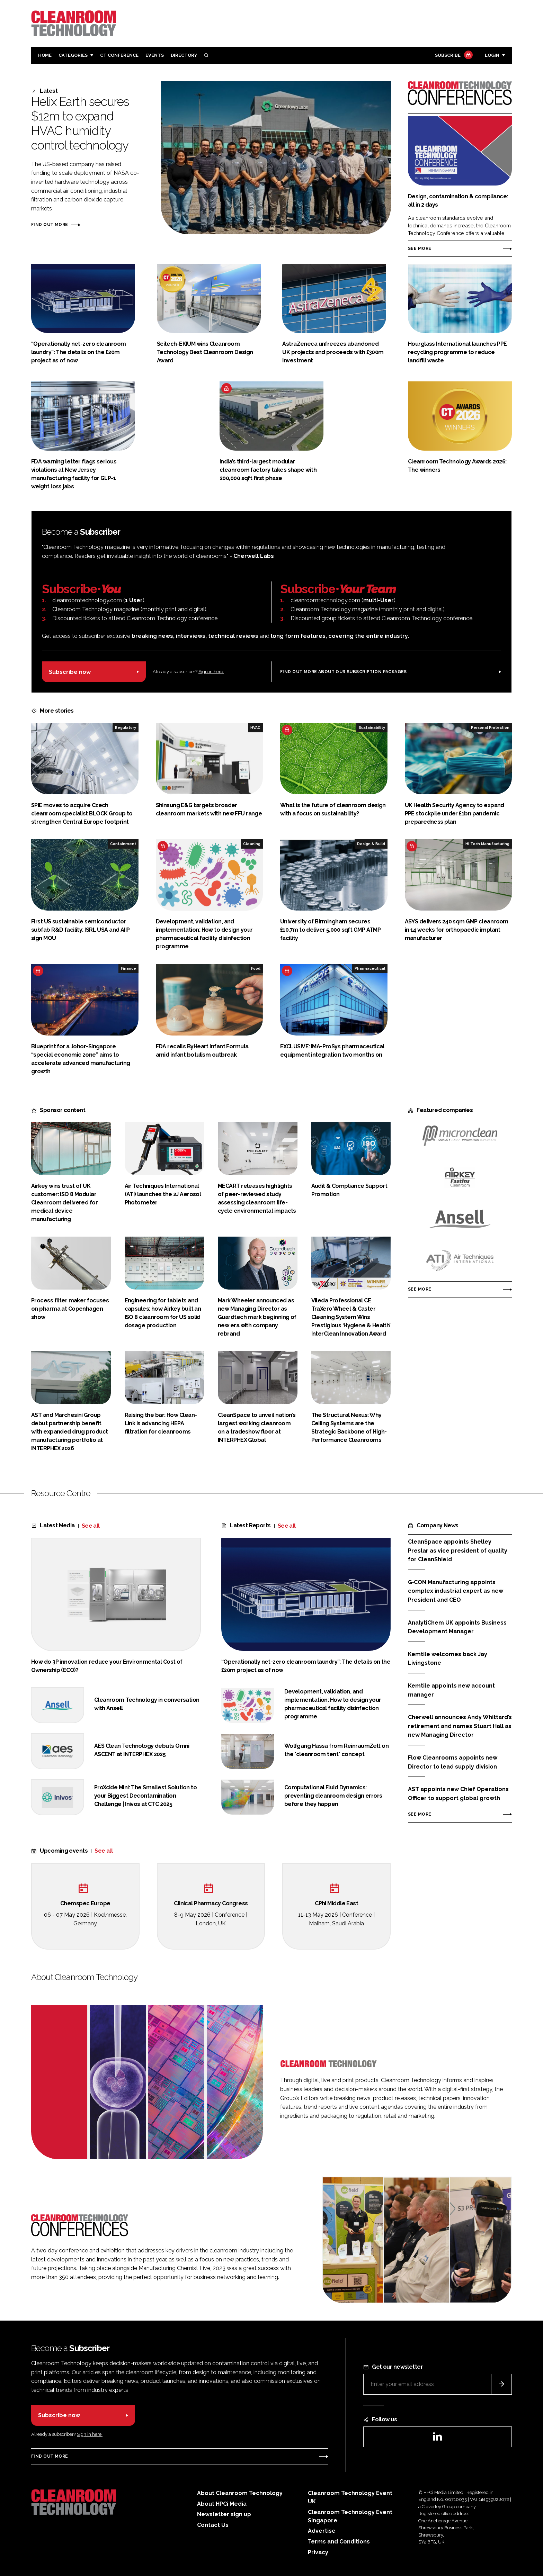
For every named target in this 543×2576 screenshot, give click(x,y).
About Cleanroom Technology (240, 2493)
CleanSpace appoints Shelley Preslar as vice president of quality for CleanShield (457, 1550)
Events (154, 55)
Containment (123, 844)
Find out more (49, 225)
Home (45, 55)
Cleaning (251, 844)
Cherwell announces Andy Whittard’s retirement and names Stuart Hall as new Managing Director (460, 1726)
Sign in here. (211, 671)
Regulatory (125, 727)
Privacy (318, 2552)
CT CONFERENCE (119, 55)
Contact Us (213, 2525)
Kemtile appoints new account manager (451, 1690)
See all (91, 1525)
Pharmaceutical (370, 968)
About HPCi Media (222, 2504)
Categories (73, 55)
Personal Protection (490, 727)
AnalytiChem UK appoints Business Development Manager (457, 1627)
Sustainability (372, 727)
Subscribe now (70, 672)
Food (255, 968)
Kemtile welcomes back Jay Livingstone (447, 1658)
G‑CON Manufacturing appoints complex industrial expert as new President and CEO (455, 1591)
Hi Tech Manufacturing (487, 844)
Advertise (322, 2531)
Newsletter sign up (224, 2514)
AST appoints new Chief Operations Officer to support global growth (458, 1793)
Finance (128, 968)
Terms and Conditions (339, 2541)
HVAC (255, 727)
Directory (184, 55)
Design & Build (371, 844)
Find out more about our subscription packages (343, 671)
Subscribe (453, 55)
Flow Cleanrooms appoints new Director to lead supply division (452, 1762)
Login (492, 55)
